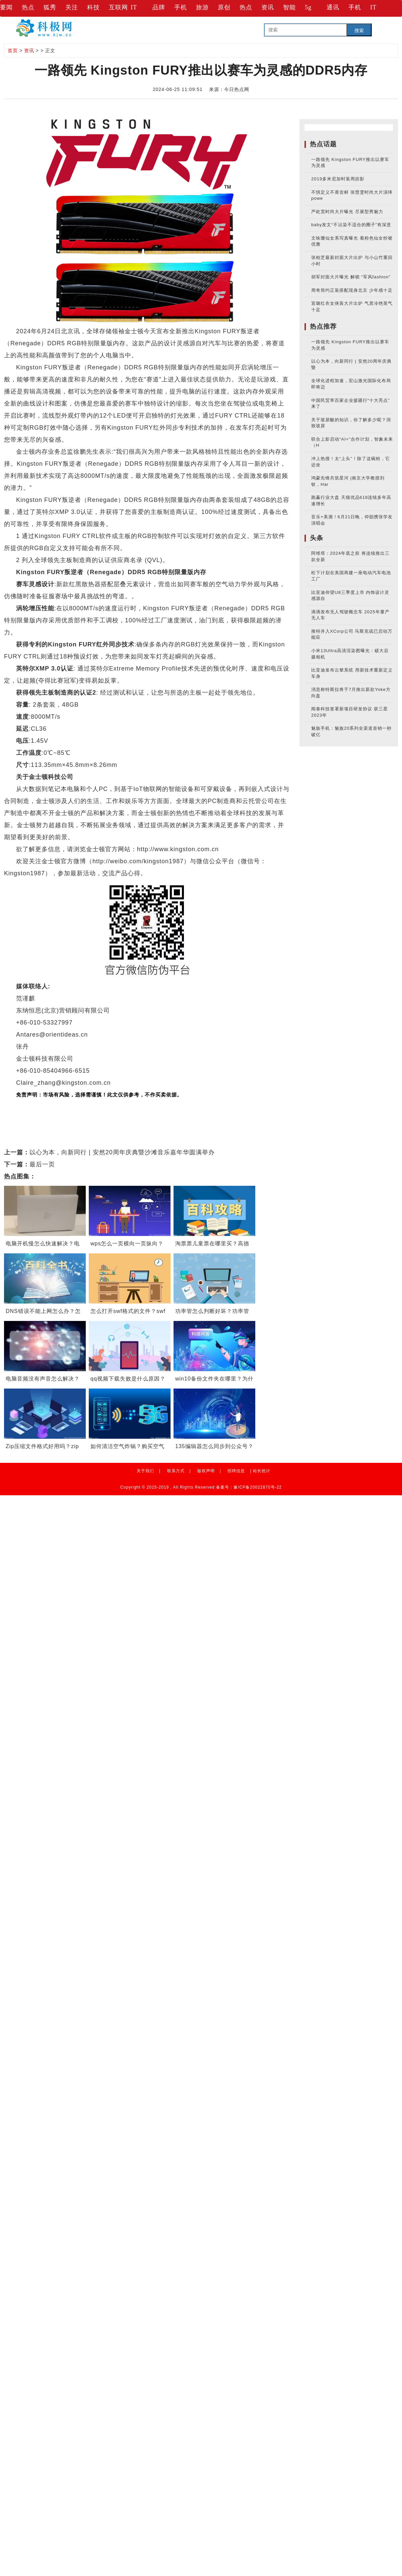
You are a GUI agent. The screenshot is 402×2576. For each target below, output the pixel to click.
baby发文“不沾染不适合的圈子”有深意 (351, 224)
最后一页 (42, 1164)
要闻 (6, 7)
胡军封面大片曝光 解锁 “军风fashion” (351, 276)
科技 (93, 7)
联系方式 (176, 1471)
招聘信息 (236, 1471)
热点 (28, 7)
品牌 (158, 7)
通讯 (333, 7)
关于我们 (145, 1471)
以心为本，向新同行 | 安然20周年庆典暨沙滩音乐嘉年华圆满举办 (122, 1152)
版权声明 (206, 1471)
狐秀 (50, 7)
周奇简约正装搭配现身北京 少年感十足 (352, 290)
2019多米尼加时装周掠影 (337, 178)
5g (308, 7)
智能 (289, 7)
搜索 (359, 30)
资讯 (267, 7)
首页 (13, 50)
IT (134, 7)
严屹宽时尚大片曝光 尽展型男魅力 (347, 211)
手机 (180, 7)
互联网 (118, 7)
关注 (71, 7)
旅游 (202, 7)
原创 (224, 7)
